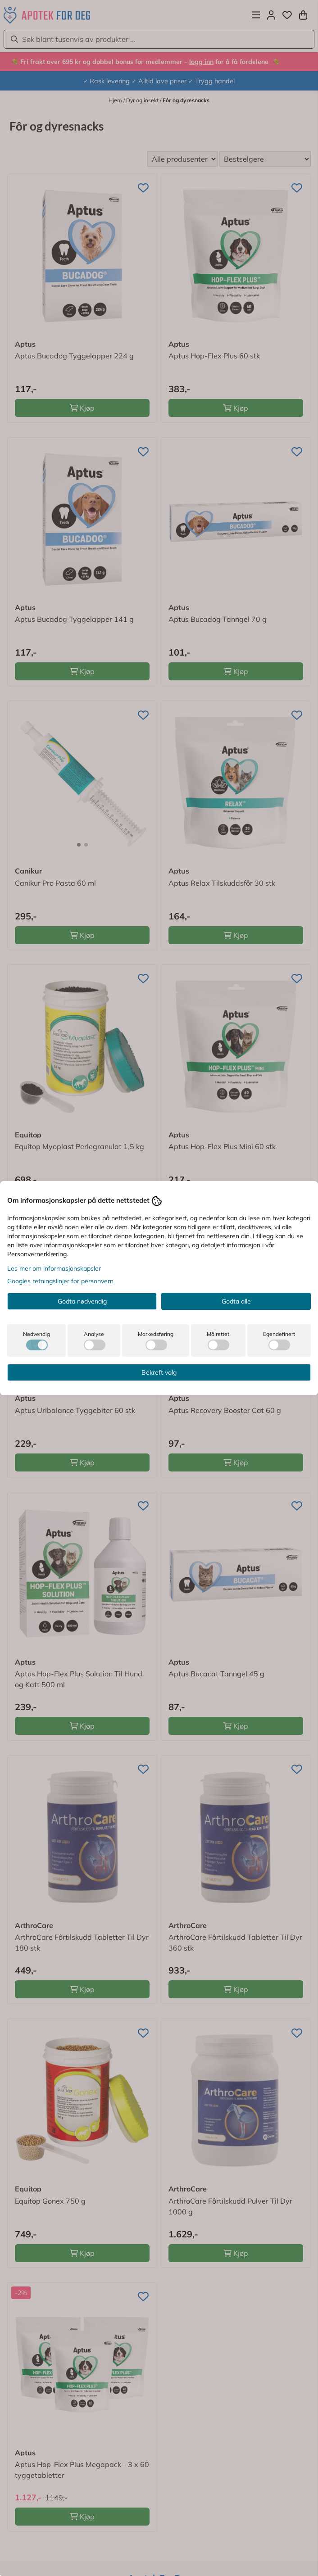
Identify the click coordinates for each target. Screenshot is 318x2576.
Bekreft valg (159, 1372)
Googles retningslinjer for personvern (60, 1281)
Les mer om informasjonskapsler (54, 1268)
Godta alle (236, 1301)
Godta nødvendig (82, 1301)
